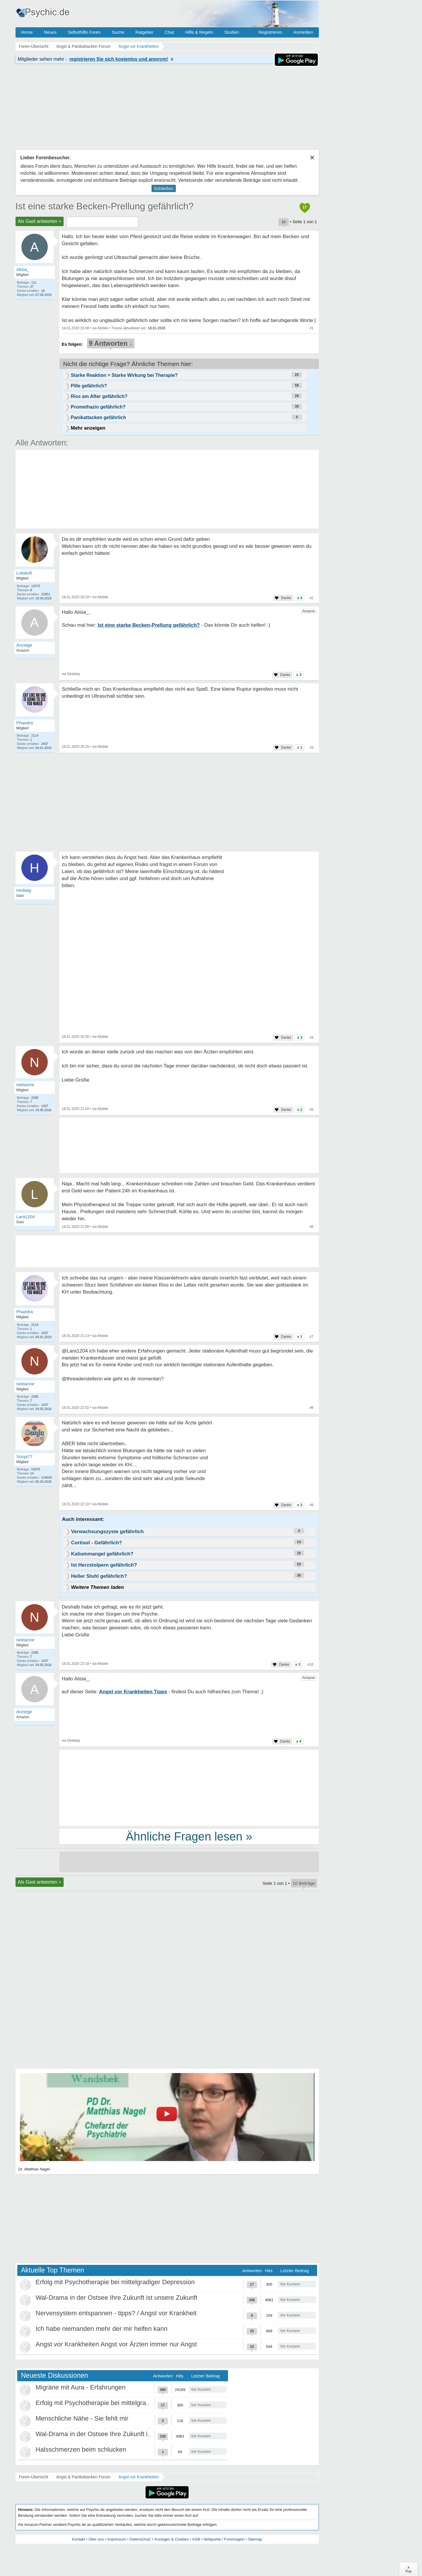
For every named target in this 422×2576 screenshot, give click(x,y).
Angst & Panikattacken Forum (83, 2477)
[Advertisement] (189, 1787)
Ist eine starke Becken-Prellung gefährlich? (105, 206)
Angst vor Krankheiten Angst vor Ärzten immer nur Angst (116, 2344)
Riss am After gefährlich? (99, 396)
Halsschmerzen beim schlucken (81, 2449)
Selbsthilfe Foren (84, 32)
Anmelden (303, 32)
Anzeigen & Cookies (171, 2539)
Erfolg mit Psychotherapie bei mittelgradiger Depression (115, 2282)
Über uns (96, 2539)
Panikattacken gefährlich (98, 417)
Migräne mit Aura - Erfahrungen (81, 2387)
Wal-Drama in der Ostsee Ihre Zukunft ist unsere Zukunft (117, 2297)
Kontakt (78, 2539)
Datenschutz (140, 2539)
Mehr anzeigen (88, 428)
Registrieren (270, 32)
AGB (196, 2539)
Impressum (116, 2539)
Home (27, 32)
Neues (50, 32)
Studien (231, 32)
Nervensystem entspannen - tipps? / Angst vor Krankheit (116, 2313)
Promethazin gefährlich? (98, 406)
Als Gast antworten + (40, 221)
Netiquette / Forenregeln (223, 2539)
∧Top (408, 2569)
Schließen (163, 188)
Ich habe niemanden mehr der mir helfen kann (102, 2328)
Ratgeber (144, 32)
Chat (169, 32)
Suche (118, 32)
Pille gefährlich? (89, 385)
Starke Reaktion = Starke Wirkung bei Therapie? (124, 375)
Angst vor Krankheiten (138, 2477)
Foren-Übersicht (33, 2477)
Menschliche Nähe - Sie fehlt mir (82, 2418)
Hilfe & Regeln (199, 32)
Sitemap (255, 2539)
